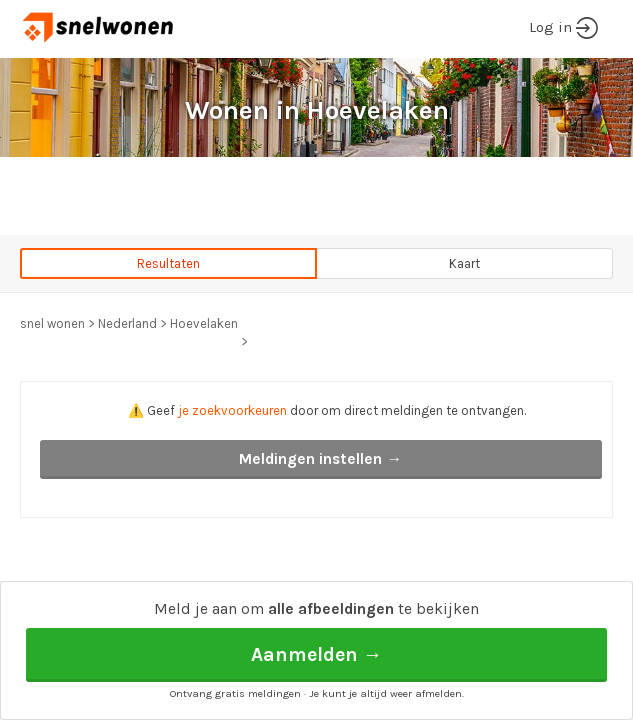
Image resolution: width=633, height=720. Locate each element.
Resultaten (168, 263)
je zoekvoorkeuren (232, 410)
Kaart (464, 263)
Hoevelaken (204, 323)
